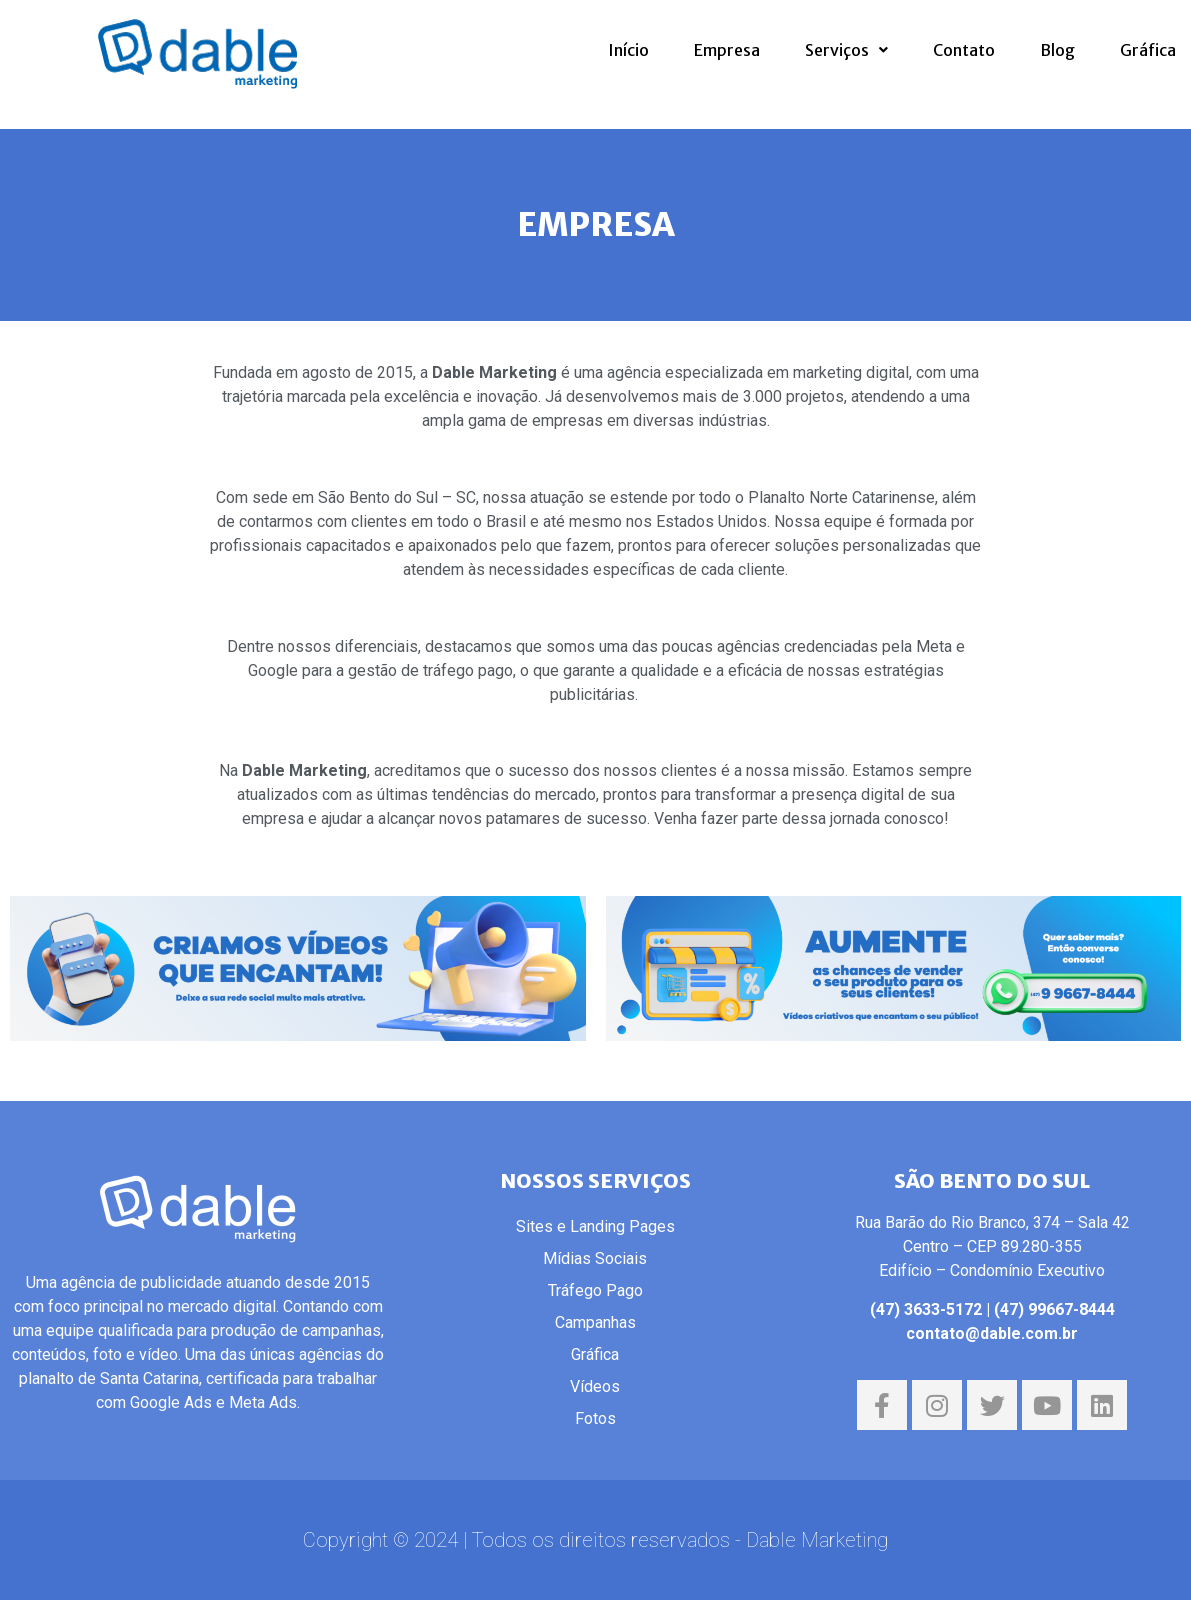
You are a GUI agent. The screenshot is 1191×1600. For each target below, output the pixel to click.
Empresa (727, 50)
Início (628, 50)
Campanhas (595, 1322)
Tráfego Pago (595, 1290)
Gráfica (1148, 50)
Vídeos (595, 1386)
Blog (1057, 50)
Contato (964, 50)
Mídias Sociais (595, 1258)
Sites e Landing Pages (595, 1226)
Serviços (846, 50)
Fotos (595, 1418)
